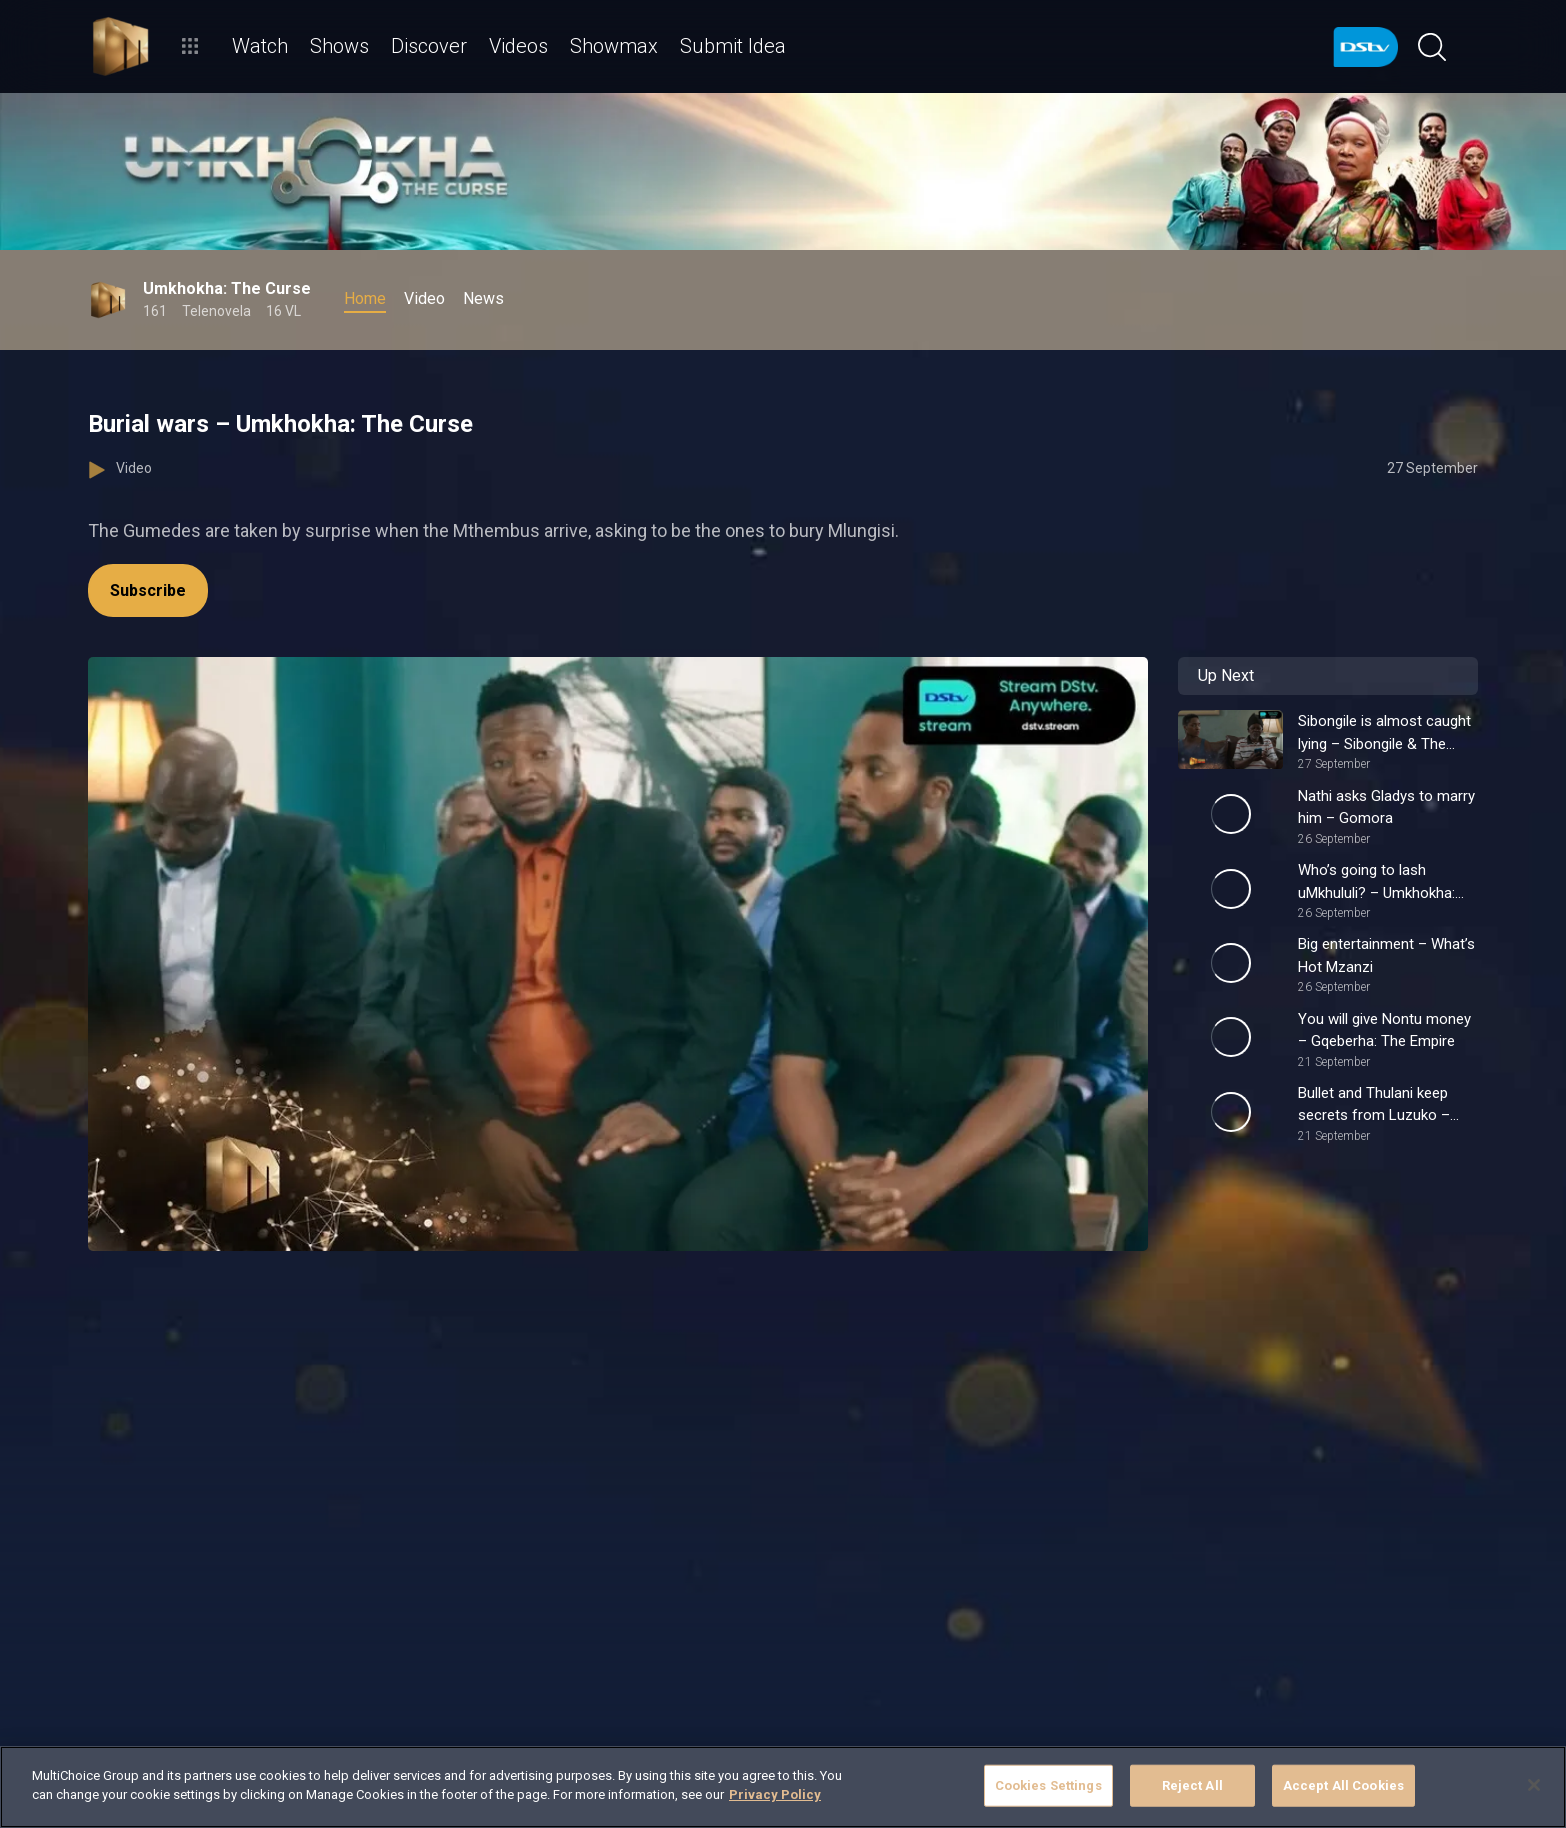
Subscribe (148, 590)
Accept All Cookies (1343, 1785)
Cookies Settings (1048, 1785)
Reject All (1192, 1785)
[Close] (1534, 1785)
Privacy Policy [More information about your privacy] (775, 1794)
